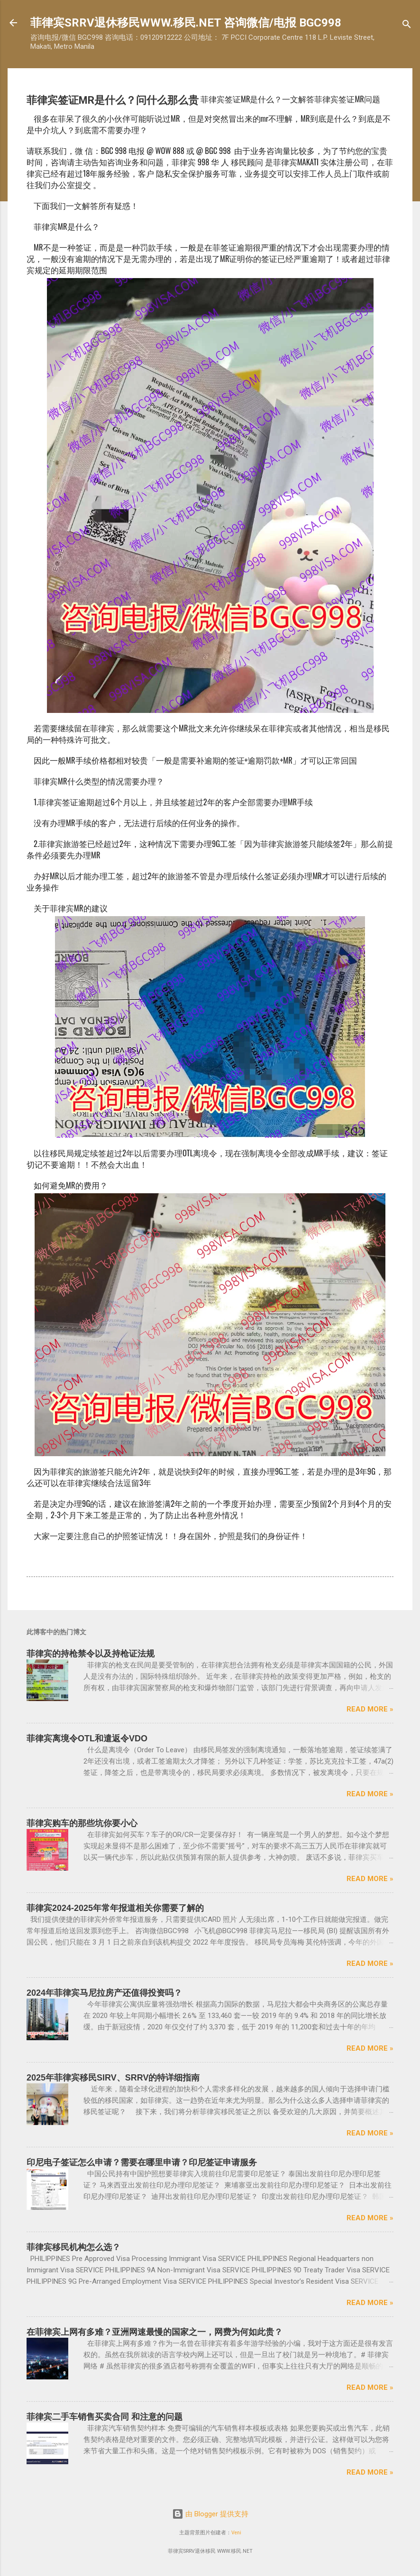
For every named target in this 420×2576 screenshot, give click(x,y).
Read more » (370, 1709)
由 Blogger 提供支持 (210, 2514)
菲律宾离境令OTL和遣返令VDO (87, 1738)
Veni (236, 2533)
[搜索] (406, 25)
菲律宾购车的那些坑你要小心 (82, 1823)
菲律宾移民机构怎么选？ (73, 2247)
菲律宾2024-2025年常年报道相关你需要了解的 (115, 1908)
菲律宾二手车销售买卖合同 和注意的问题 (105, 2417)
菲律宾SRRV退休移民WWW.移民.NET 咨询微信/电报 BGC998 (185, 22)
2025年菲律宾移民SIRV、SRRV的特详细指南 (113, 2077)
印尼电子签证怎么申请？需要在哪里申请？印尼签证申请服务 (142, 2162)
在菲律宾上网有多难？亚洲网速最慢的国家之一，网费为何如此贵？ (155, 2332)
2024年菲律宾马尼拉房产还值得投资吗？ (104, 1993)
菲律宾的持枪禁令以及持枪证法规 (91, 1653)
